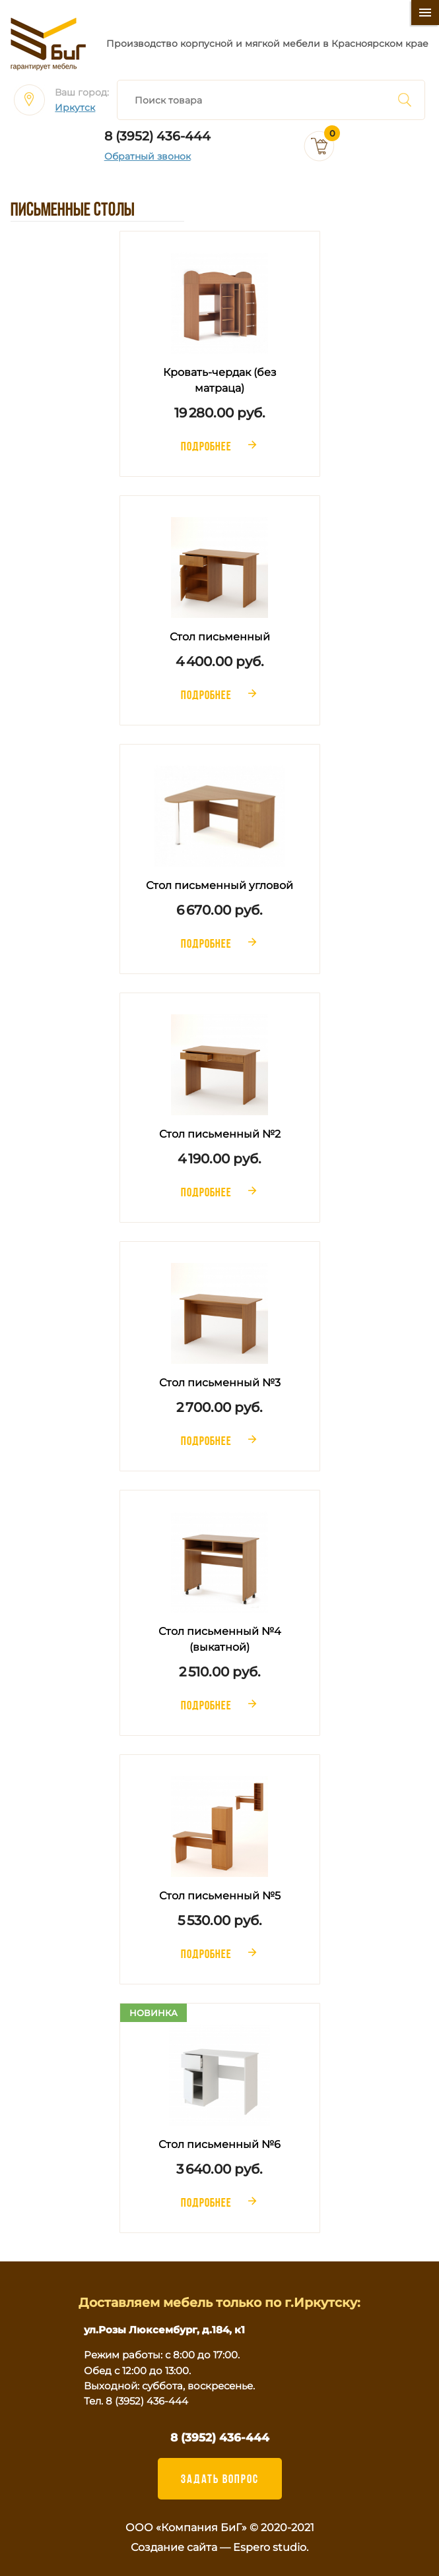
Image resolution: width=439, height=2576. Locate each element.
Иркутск (75, 107)
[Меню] (425, 12)
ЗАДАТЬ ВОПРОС (220, 2478)
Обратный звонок (147, 156)
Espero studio (269, 2547)
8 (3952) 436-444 (157, 136)
